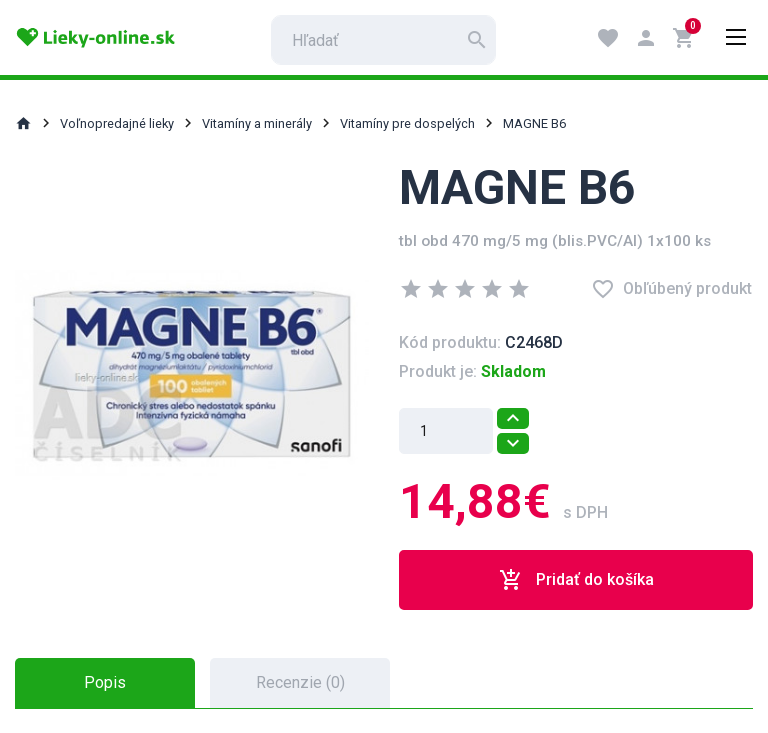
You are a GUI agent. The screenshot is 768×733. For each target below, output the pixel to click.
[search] (383, 40)
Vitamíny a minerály (257, 123)
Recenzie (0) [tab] (300, 682)
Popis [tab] (105, 682)
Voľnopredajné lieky (117, 123)
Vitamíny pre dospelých (407, 123)
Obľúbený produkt (671, 289)
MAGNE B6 (534, 123)
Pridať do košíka (576, 580)
